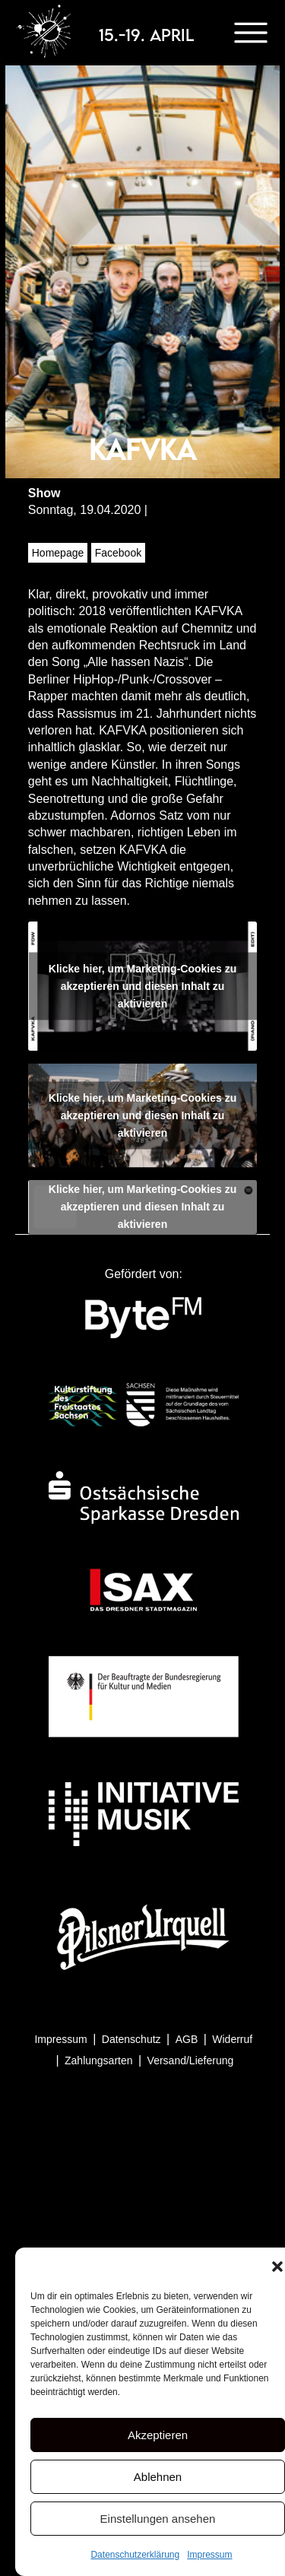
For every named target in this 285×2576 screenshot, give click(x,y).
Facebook (118, 553)
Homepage (58, 553)
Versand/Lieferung (190, 2060)
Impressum (209, 2554)
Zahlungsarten (99, 2060)
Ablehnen (158, 2476)
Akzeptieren (158, 2434)
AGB (187, 2039)
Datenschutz (131, 2039)
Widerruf (232, 2039)
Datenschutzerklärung (134, 2554)
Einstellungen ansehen (158, 2518)
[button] (277, 2266)
